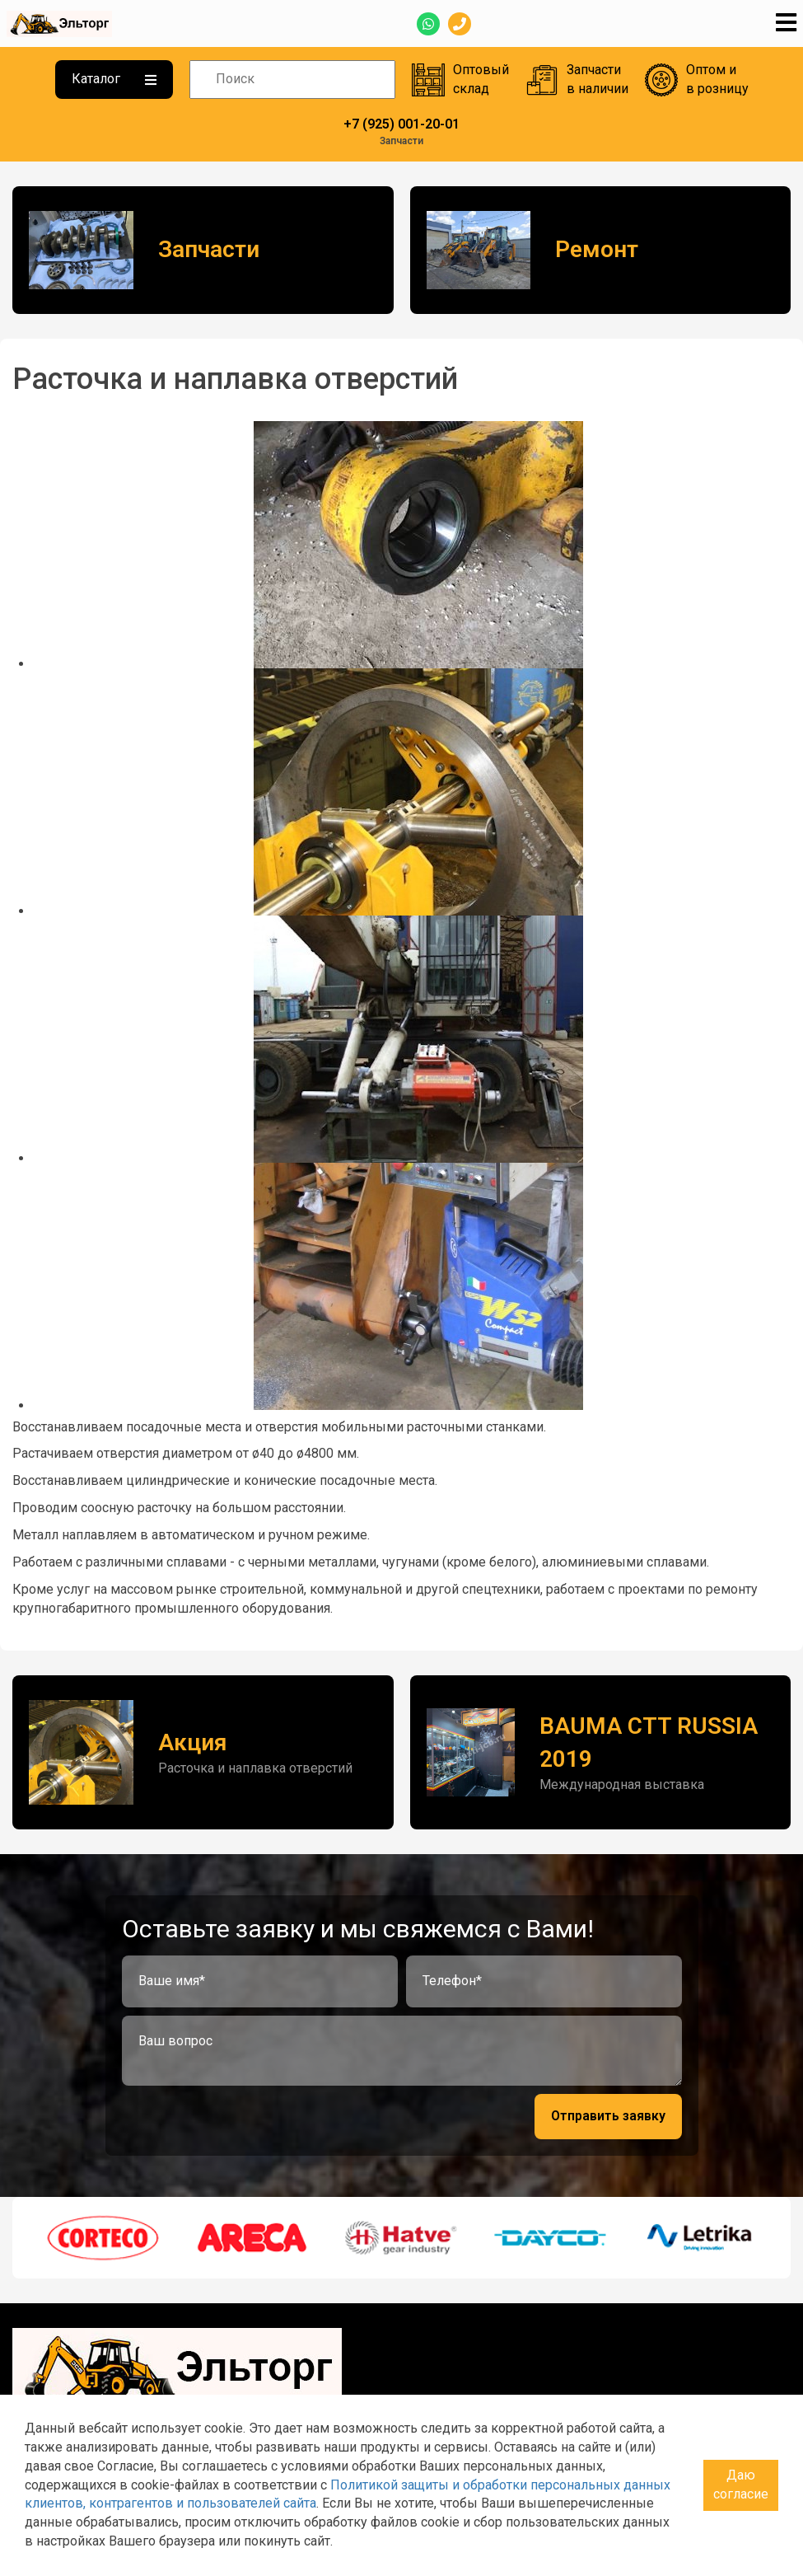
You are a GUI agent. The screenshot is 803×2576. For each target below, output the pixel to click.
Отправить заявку (608, 2116)
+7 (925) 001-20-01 (401, 124)
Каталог (114, 79)
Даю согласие (740, 2484)
